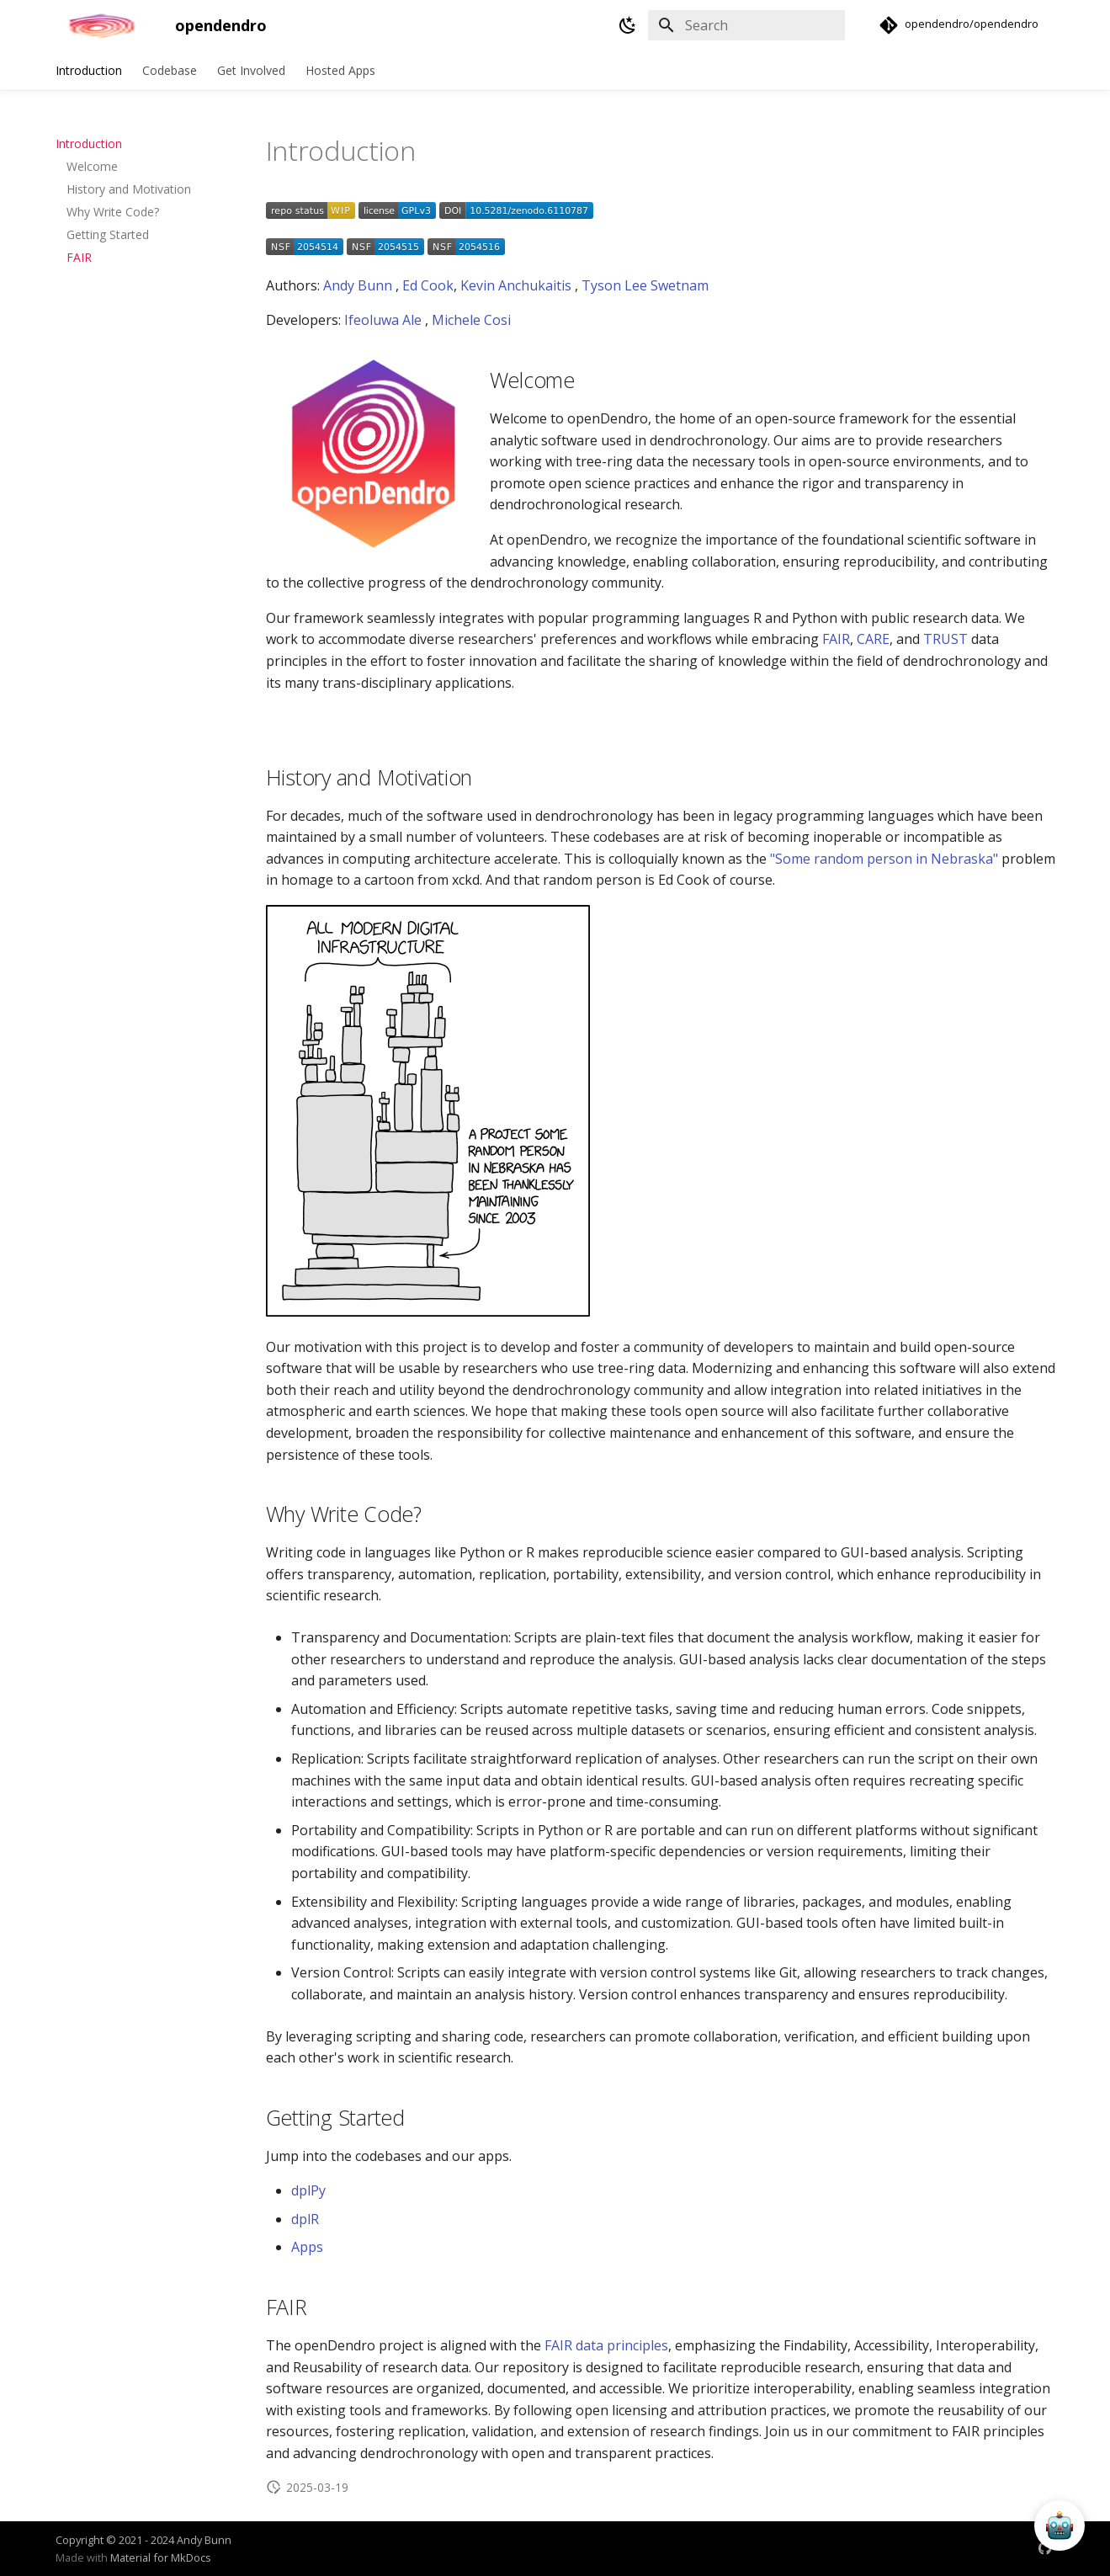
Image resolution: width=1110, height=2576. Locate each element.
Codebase (169, 70)
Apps (307, 2247)
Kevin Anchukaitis (515, 285)
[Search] (746, 25)
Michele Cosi (471, 320)
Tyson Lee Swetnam (645, 285)
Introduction (89, 70)
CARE (873, 639)
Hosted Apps (340, 70)
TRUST (945, 639)
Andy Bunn (357, 285)
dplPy (308, 2190)
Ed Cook (428, 285)
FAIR (836, 639)
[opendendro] (102, 24)
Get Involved (251, 70)
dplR (305, 2219)
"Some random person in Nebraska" (884, 858)
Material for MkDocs (160, 2557)
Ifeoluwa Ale (383, 320)
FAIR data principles (606, 2345)
